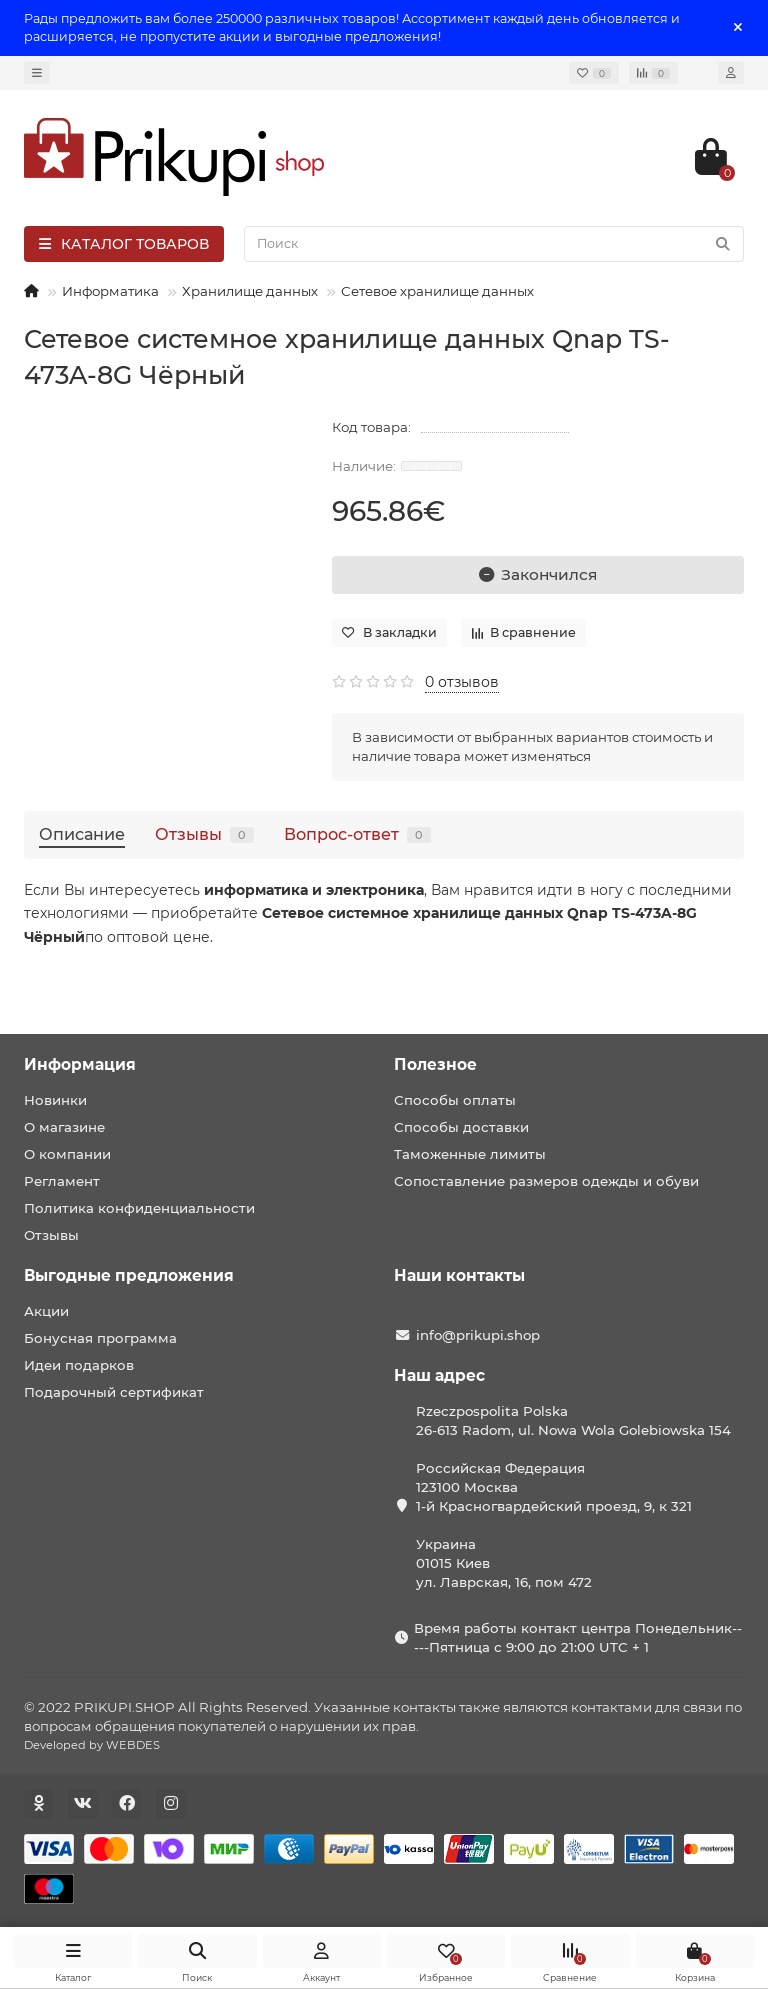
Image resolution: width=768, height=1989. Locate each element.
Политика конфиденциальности (139, 1208)
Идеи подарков (79, 1365)
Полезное (435, 1064)
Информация (80, 1064)
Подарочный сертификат (114, 1392)
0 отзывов (462, 682)
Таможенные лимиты (470, 1154)
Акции (46, 1311)
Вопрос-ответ (357, 834)
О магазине (64, 1127)
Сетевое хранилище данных (437, 291)
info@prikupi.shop (478, 1335)
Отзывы (204, 834)
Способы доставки (461, 1127)
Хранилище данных (250, 291)
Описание (82, 834)
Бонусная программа (100, 1338)
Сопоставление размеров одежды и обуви (546, 1181)
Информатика (110, 291)
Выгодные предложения (129, 1275)
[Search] (494, 244)
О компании (67, 1154)
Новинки (55, 1100)
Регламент (62, 1181)
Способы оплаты (455, 1100)
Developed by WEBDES (92, 1745)
